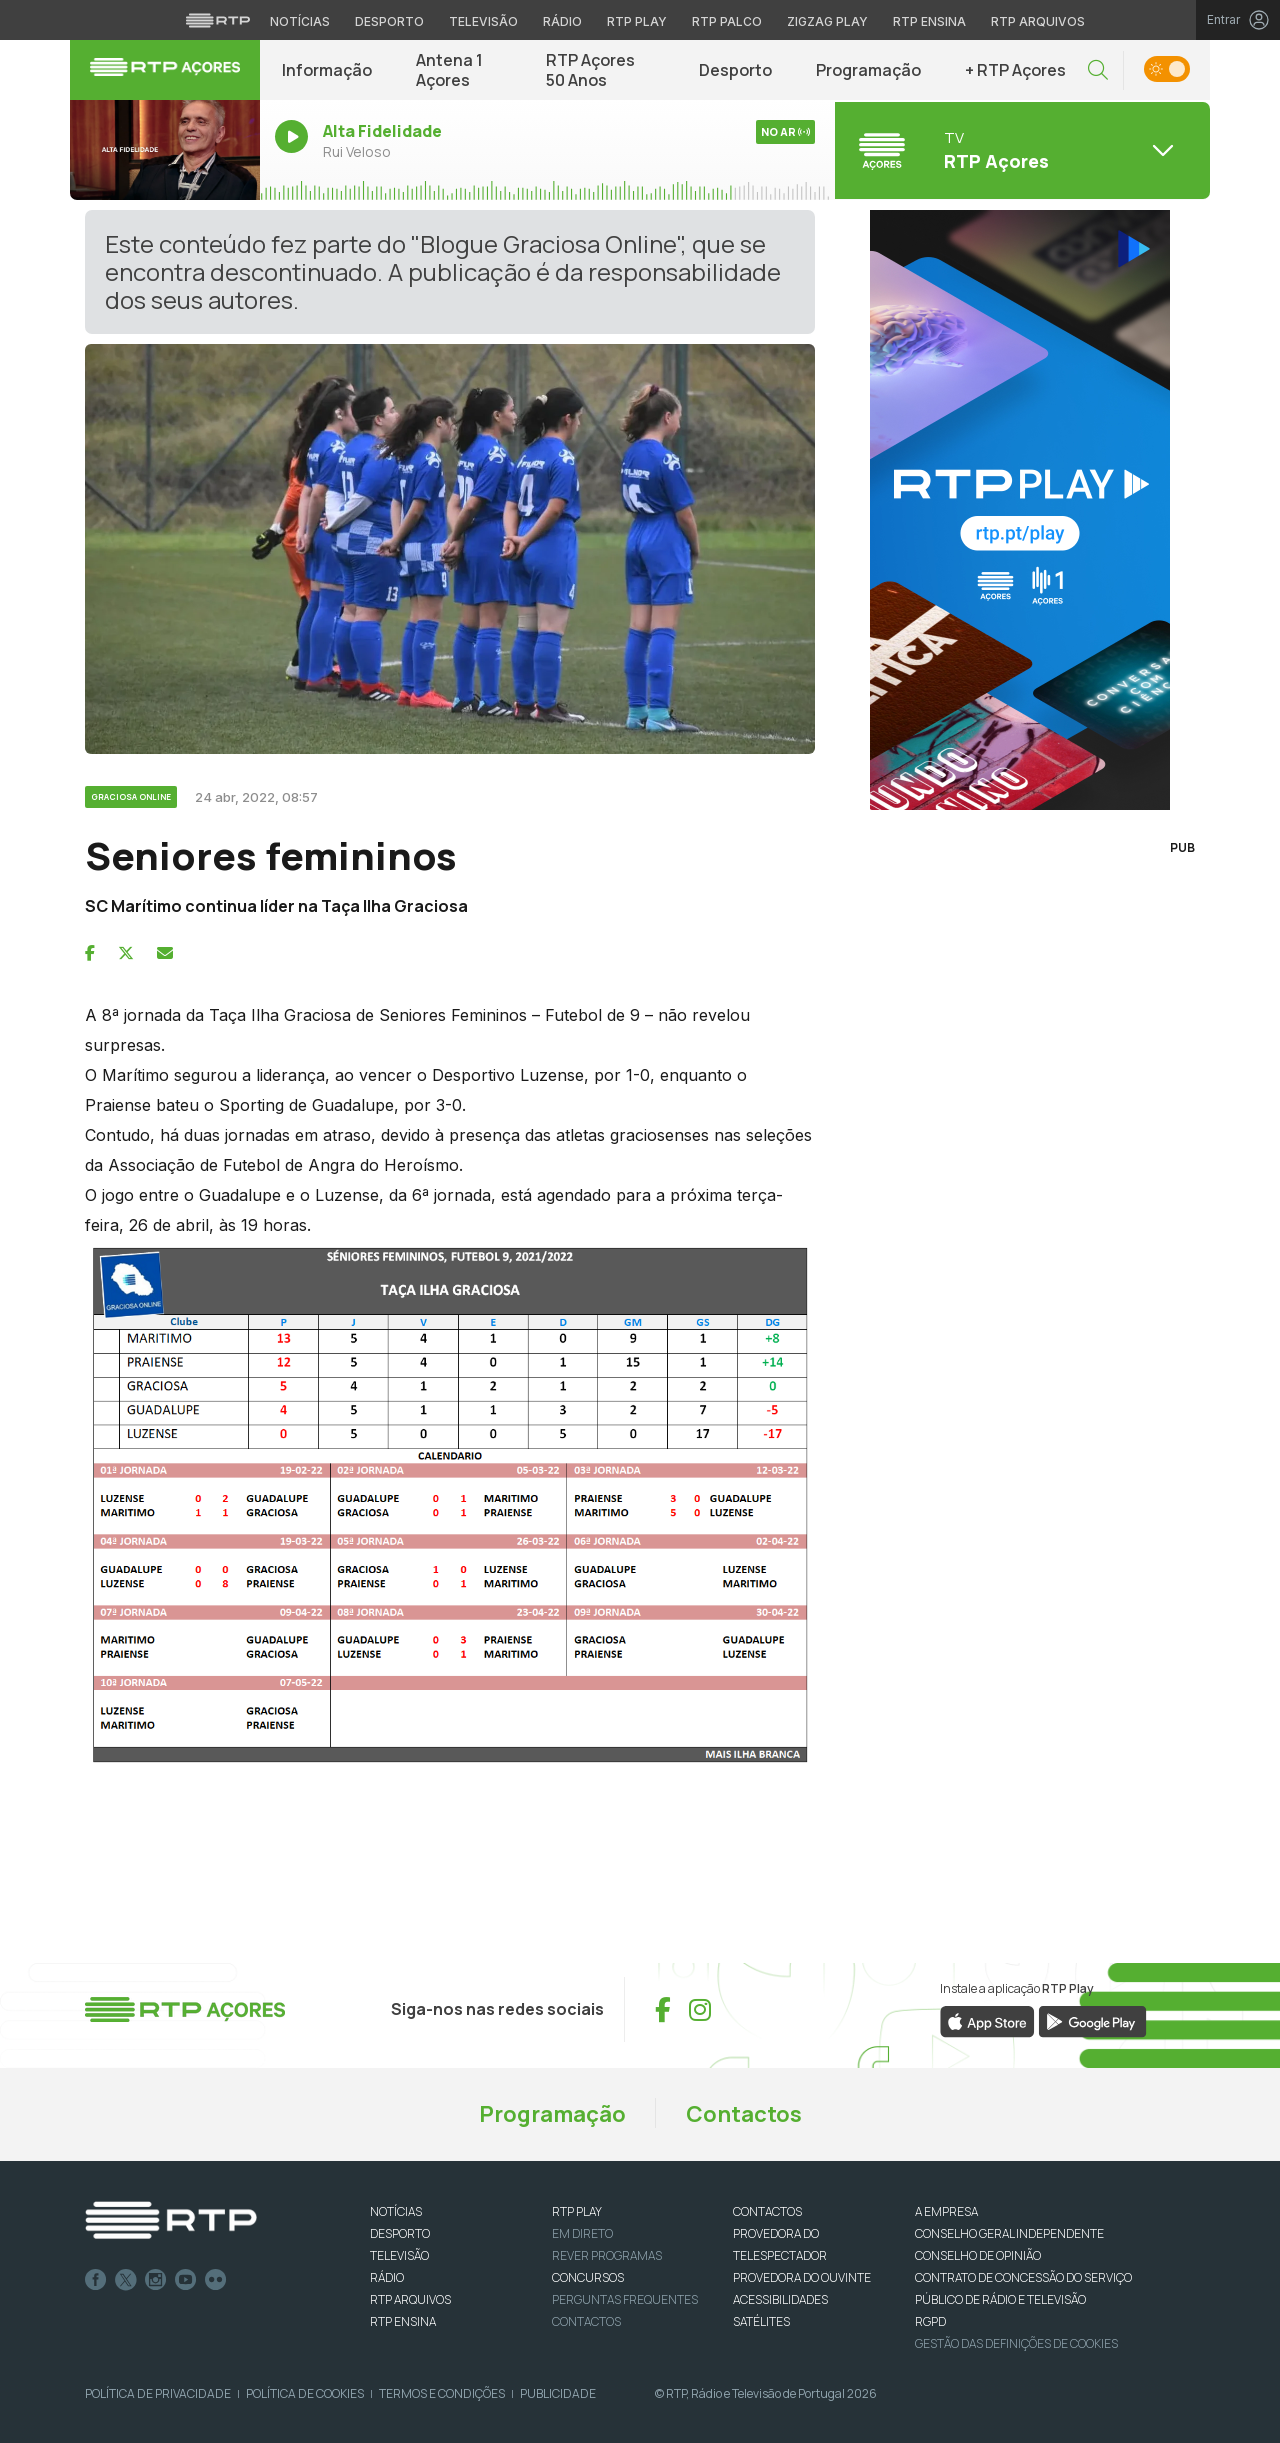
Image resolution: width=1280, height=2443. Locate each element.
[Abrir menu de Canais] (1020, 150)
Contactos (744, 2114)
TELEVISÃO (399, 2255)
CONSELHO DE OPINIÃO (978, 2255)
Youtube (186, 2280)
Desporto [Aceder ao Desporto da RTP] (389, 21)
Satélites (761, 2321)
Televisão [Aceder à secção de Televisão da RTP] (483, 21)
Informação (327, 70)
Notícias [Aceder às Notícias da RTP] (300, 21)
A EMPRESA (946, 2211)
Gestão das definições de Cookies (1016, 2343)
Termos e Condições (442, 2393)
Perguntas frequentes (625, 2299)
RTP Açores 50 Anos (590, 70)
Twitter (126, 2280)
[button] (1098, 70)
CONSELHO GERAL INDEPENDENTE (1009, 2233)
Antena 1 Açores (449, 70)
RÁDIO (387, 2277)
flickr (216, 2280)
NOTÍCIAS (396, 2211)
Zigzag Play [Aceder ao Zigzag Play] (827, 21)
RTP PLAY (577, 2211)
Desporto (735, 70)
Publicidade (558, 2393)
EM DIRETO (582, 2233)
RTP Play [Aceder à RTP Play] (637, 21)
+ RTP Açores (1015, 70)
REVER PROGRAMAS (607, 2255)
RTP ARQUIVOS (410, 2299)
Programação (868, 70)
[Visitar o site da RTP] (218, 20)
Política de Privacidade (158, 2393)
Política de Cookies (305, 2393)
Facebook (96, 2280)
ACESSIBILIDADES (780, 2299)
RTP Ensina (403, 2321)
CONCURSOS (588, 2277)
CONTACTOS (767, 2211)
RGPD (930, 2321)
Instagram (156, 2280)
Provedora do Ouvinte (802, 2277)
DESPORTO (400, 2233)
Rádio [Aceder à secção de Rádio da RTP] (562, 21)
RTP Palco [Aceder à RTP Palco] (727, 21)
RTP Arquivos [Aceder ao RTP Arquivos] (1038, 21)
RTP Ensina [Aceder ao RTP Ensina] (929, 21)
